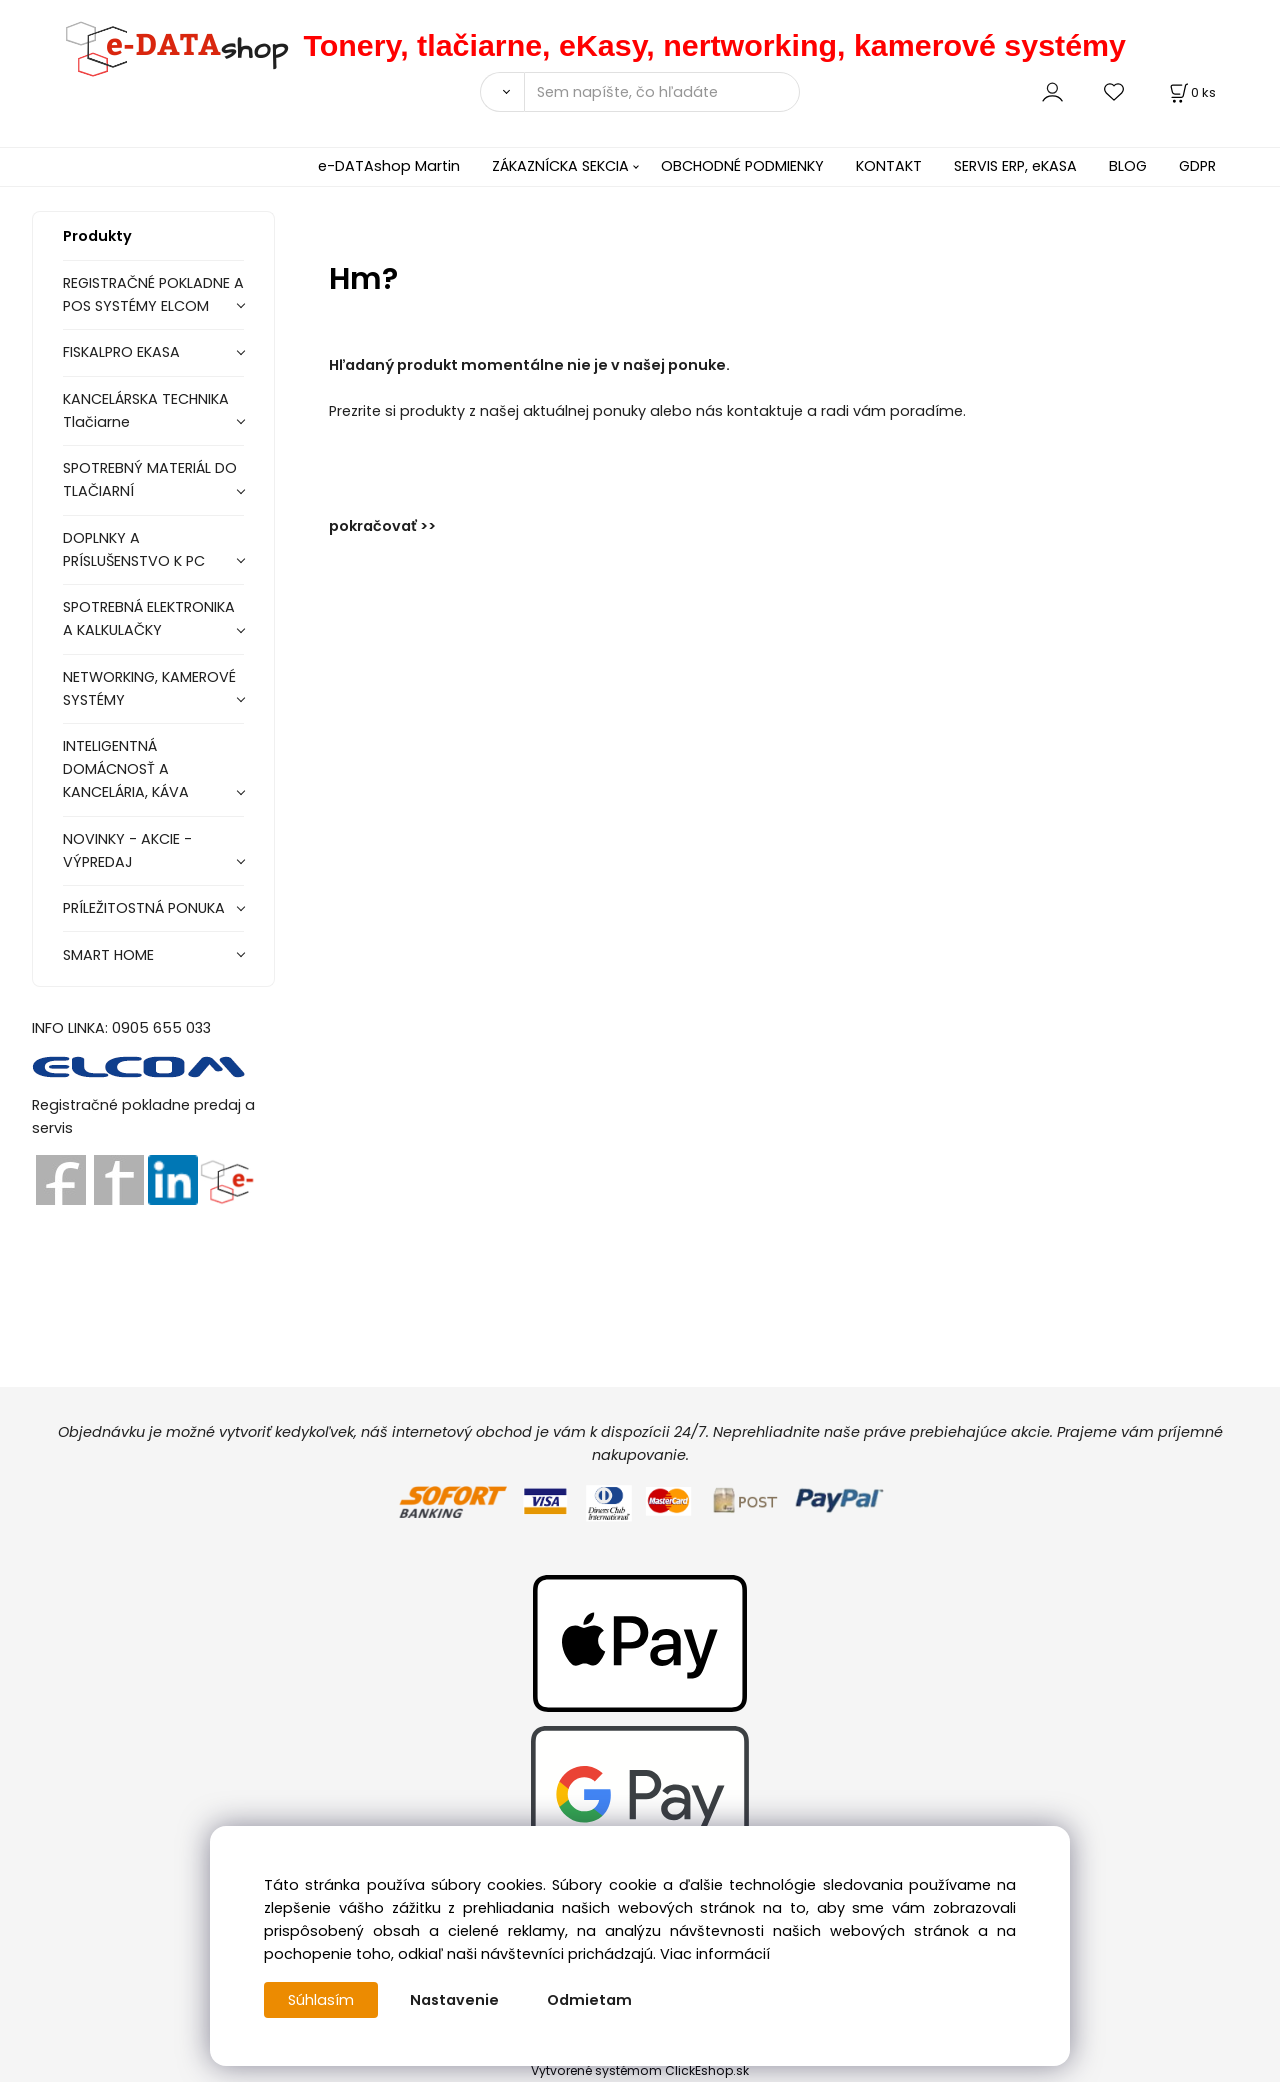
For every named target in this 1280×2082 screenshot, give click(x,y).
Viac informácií (715, 1954)
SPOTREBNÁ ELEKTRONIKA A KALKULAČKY (149, 618)
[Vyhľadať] (502, 92)
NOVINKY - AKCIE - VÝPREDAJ (127, 850)
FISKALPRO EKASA (121, 352)
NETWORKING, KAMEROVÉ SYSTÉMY (149, 688)
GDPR (1197, 166)
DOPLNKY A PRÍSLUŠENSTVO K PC (134, 549)
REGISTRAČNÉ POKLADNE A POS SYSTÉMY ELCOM (153, 294)
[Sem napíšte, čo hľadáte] (662, 92)
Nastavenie (454, 2000)
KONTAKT (889, 166)
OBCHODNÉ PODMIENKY (742, 166)
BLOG (1128, 166)
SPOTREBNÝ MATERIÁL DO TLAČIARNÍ (150, 479)
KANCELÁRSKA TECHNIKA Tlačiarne (146, 410)
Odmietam (589, 2000)
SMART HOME (108, 955)
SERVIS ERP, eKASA (1015, 166)
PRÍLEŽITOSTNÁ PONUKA (144, 908)
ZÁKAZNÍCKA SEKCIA (560, 166)
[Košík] (1191, 92)
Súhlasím (321, 2000)
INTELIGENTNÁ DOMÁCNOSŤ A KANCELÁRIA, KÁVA (126, 769)
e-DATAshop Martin (389, 166)
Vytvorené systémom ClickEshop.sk (640, 2070)
